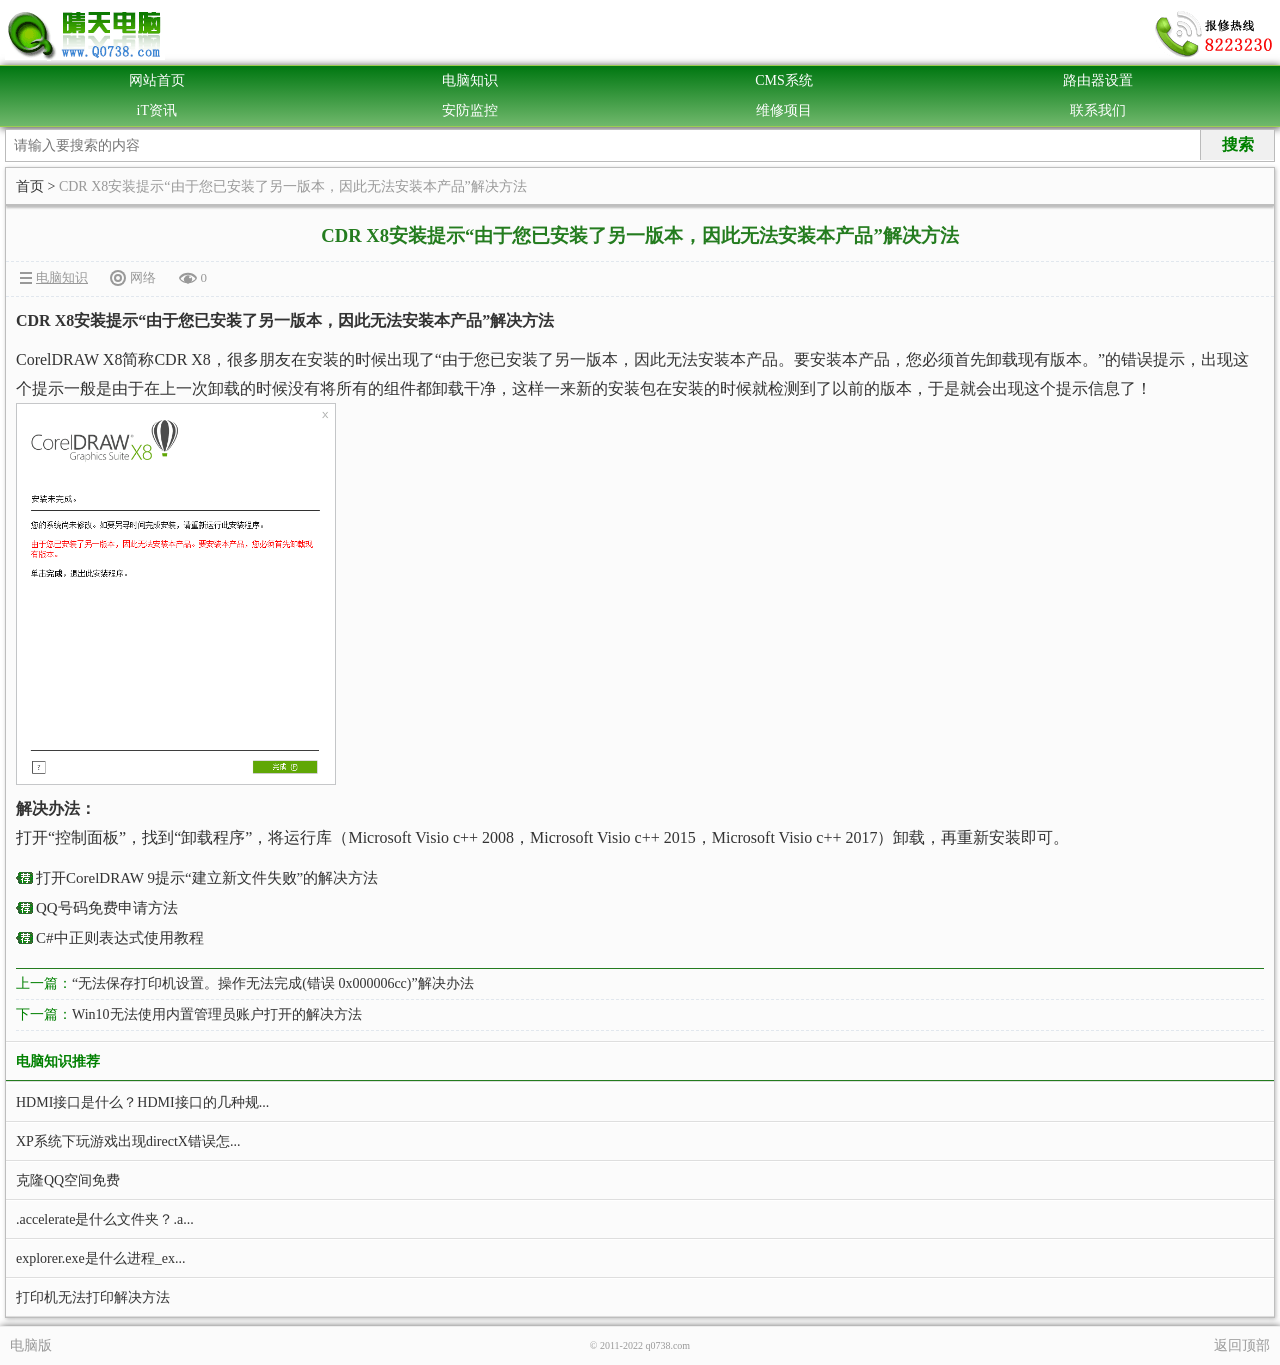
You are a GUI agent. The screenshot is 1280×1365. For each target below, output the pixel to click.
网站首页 (157, 80)
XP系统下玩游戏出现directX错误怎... (128, 1141)
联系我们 (1098, 110)
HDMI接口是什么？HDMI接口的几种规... (142, 1102)
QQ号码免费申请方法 (107, 908)
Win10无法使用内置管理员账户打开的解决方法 (217, 1014)
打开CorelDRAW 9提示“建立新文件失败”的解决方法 (207, 878)
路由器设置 (1098, 80)
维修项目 (784, 110)
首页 (30, 186)
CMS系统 (784, 80)
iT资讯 (157, 110)
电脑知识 (470, 80)
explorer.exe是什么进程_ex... (101, 1258)
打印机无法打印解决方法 (93, 1297)
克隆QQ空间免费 (68, 1180)
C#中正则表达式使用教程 (120, 938)
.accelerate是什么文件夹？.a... (105, 1219)
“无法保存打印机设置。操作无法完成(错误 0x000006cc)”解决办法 (273, 983)
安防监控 (470, 110)
